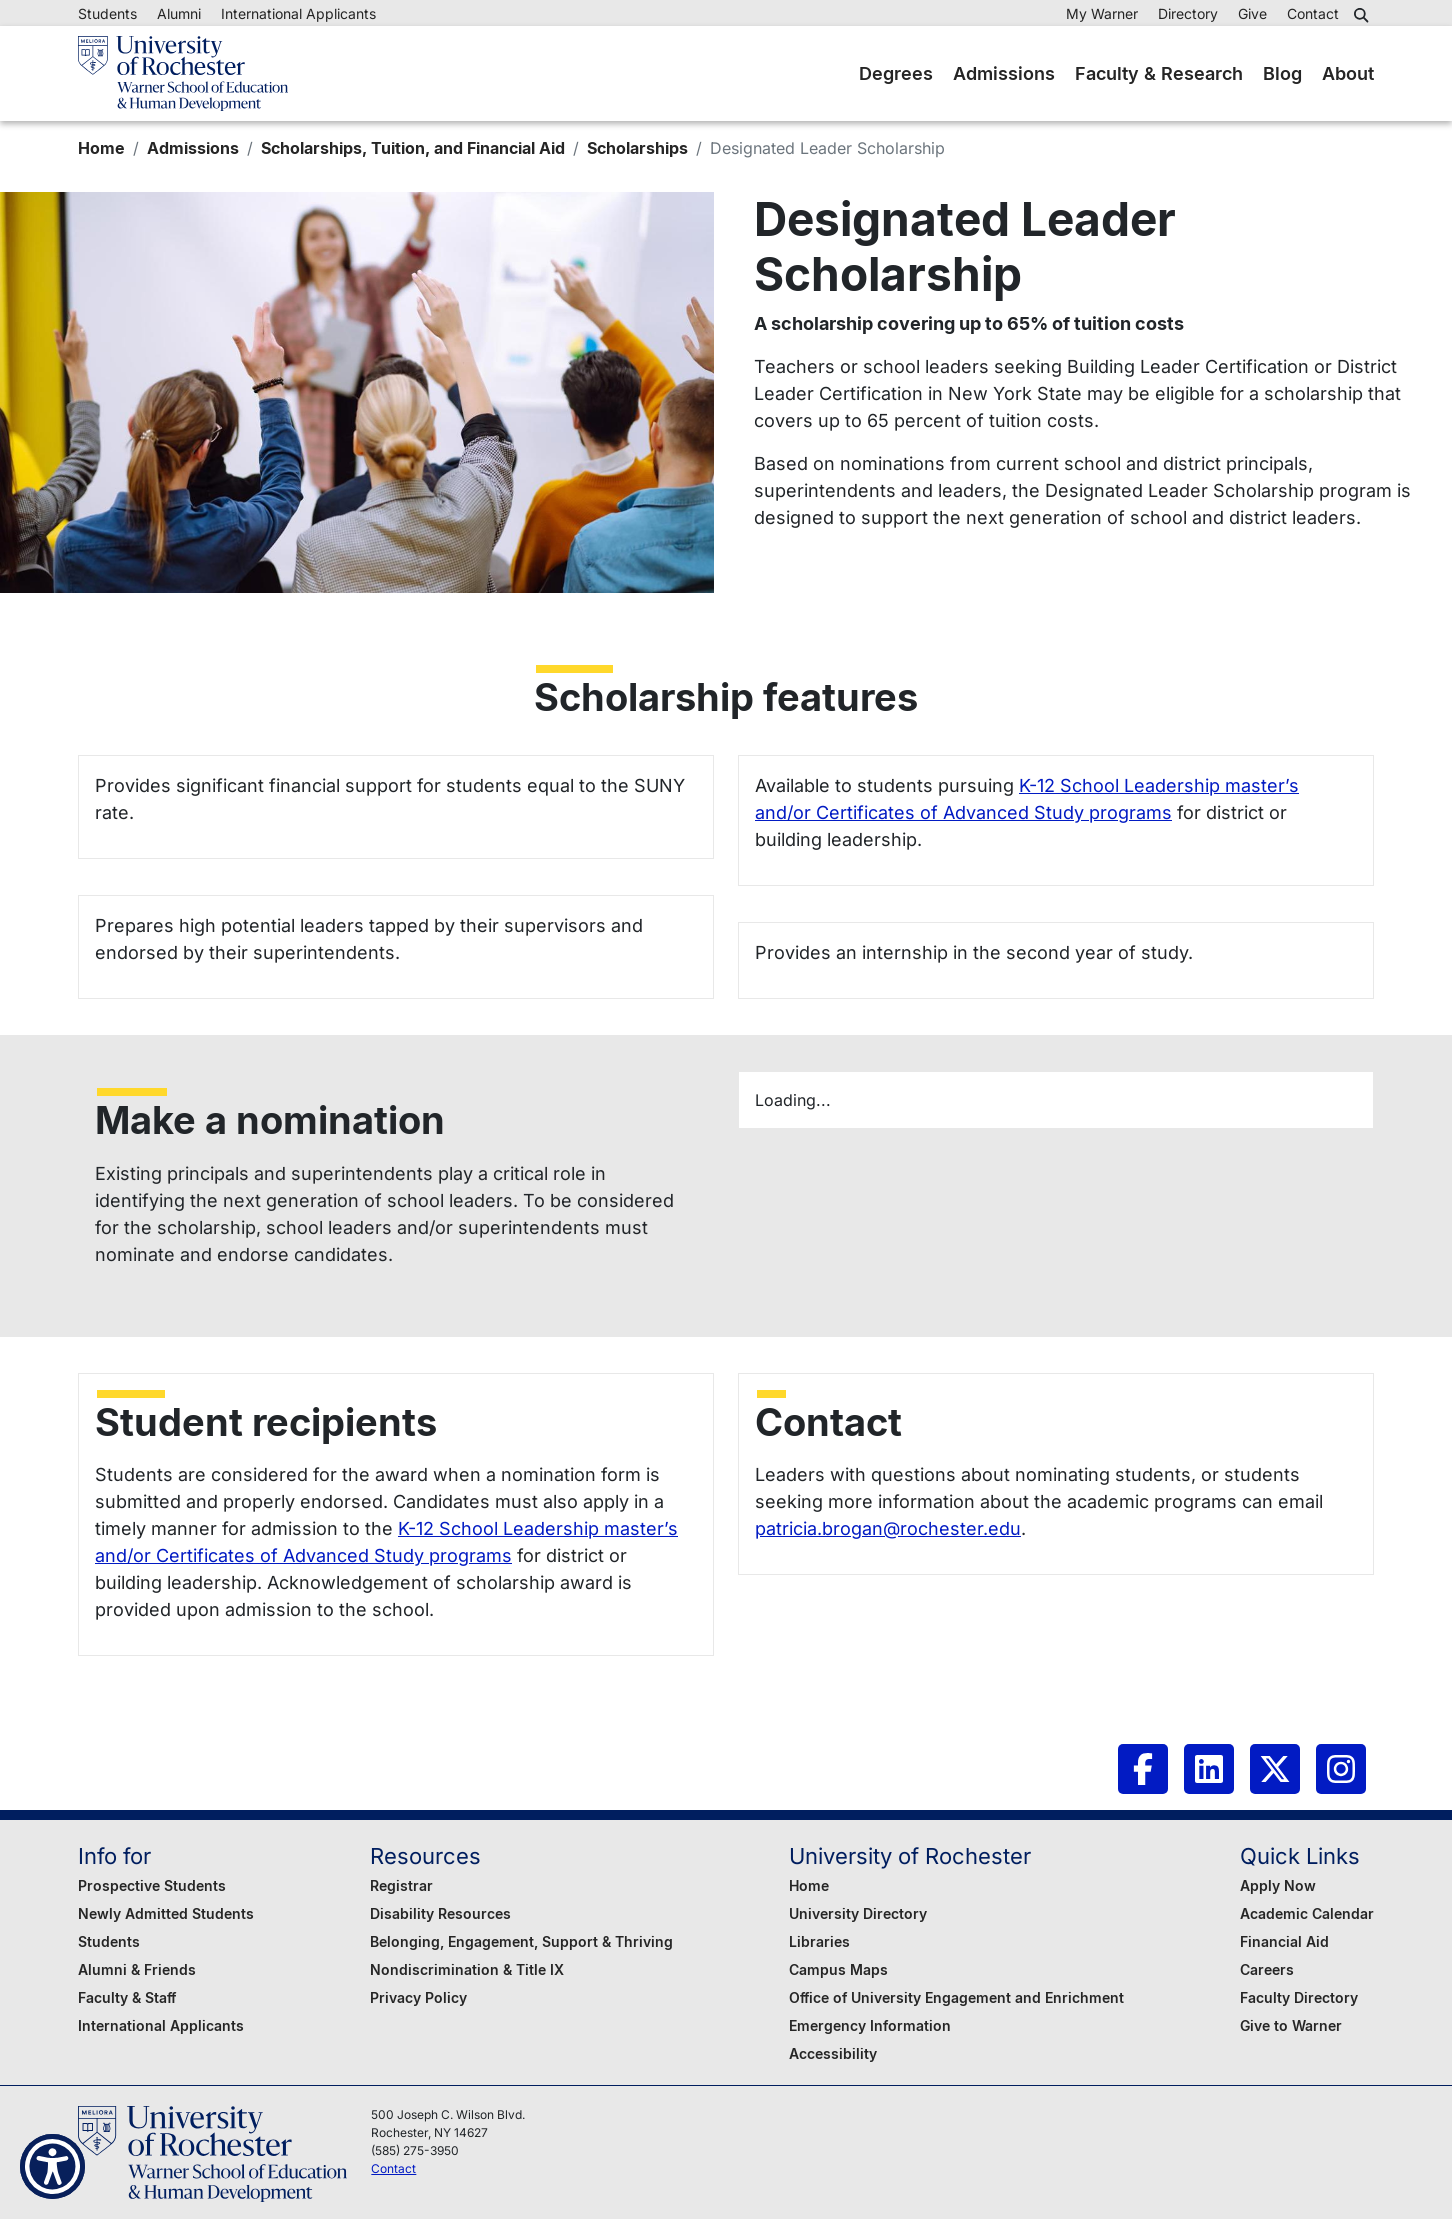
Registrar (401, 1885)
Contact (1313, 13)
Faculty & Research (1159, 73)
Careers (1267, 1969)
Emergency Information (870, 2025)
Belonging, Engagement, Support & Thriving (521, 1941)
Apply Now (1278, 1885)
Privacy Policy (418, 1997)
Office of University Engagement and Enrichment (956, 1997)
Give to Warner (1291, 2025)
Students (107, 13)
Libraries (819, 1941)
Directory (1188, 13)
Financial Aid (1284, 1941)
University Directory (858, 1913)
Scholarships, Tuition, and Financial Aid (413, 148)
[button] (1364, 15)
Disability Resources (440, 1913)
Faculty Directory (1299, 1997)
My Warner (1102, 13)
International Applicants (298, 13)
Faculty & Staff (127, 1997)
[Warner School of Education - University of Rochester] (183, 73)
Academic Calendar (1307, 1913)
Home (101, 148)
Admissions (1004, 73)
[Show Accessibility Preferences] (52, 2166)
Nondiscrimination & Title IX (467, 1969)
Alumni (179, 13)
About (1348, 73)
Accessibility (833, 2053)
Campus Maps (838, 1969)
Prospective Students (152, 1885)
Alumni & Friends (137, 1969)
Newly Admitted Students (166, 1913)
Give (1252, 13)
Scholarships (637, 148)
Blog (1282, 73)
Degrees (896, 73)
